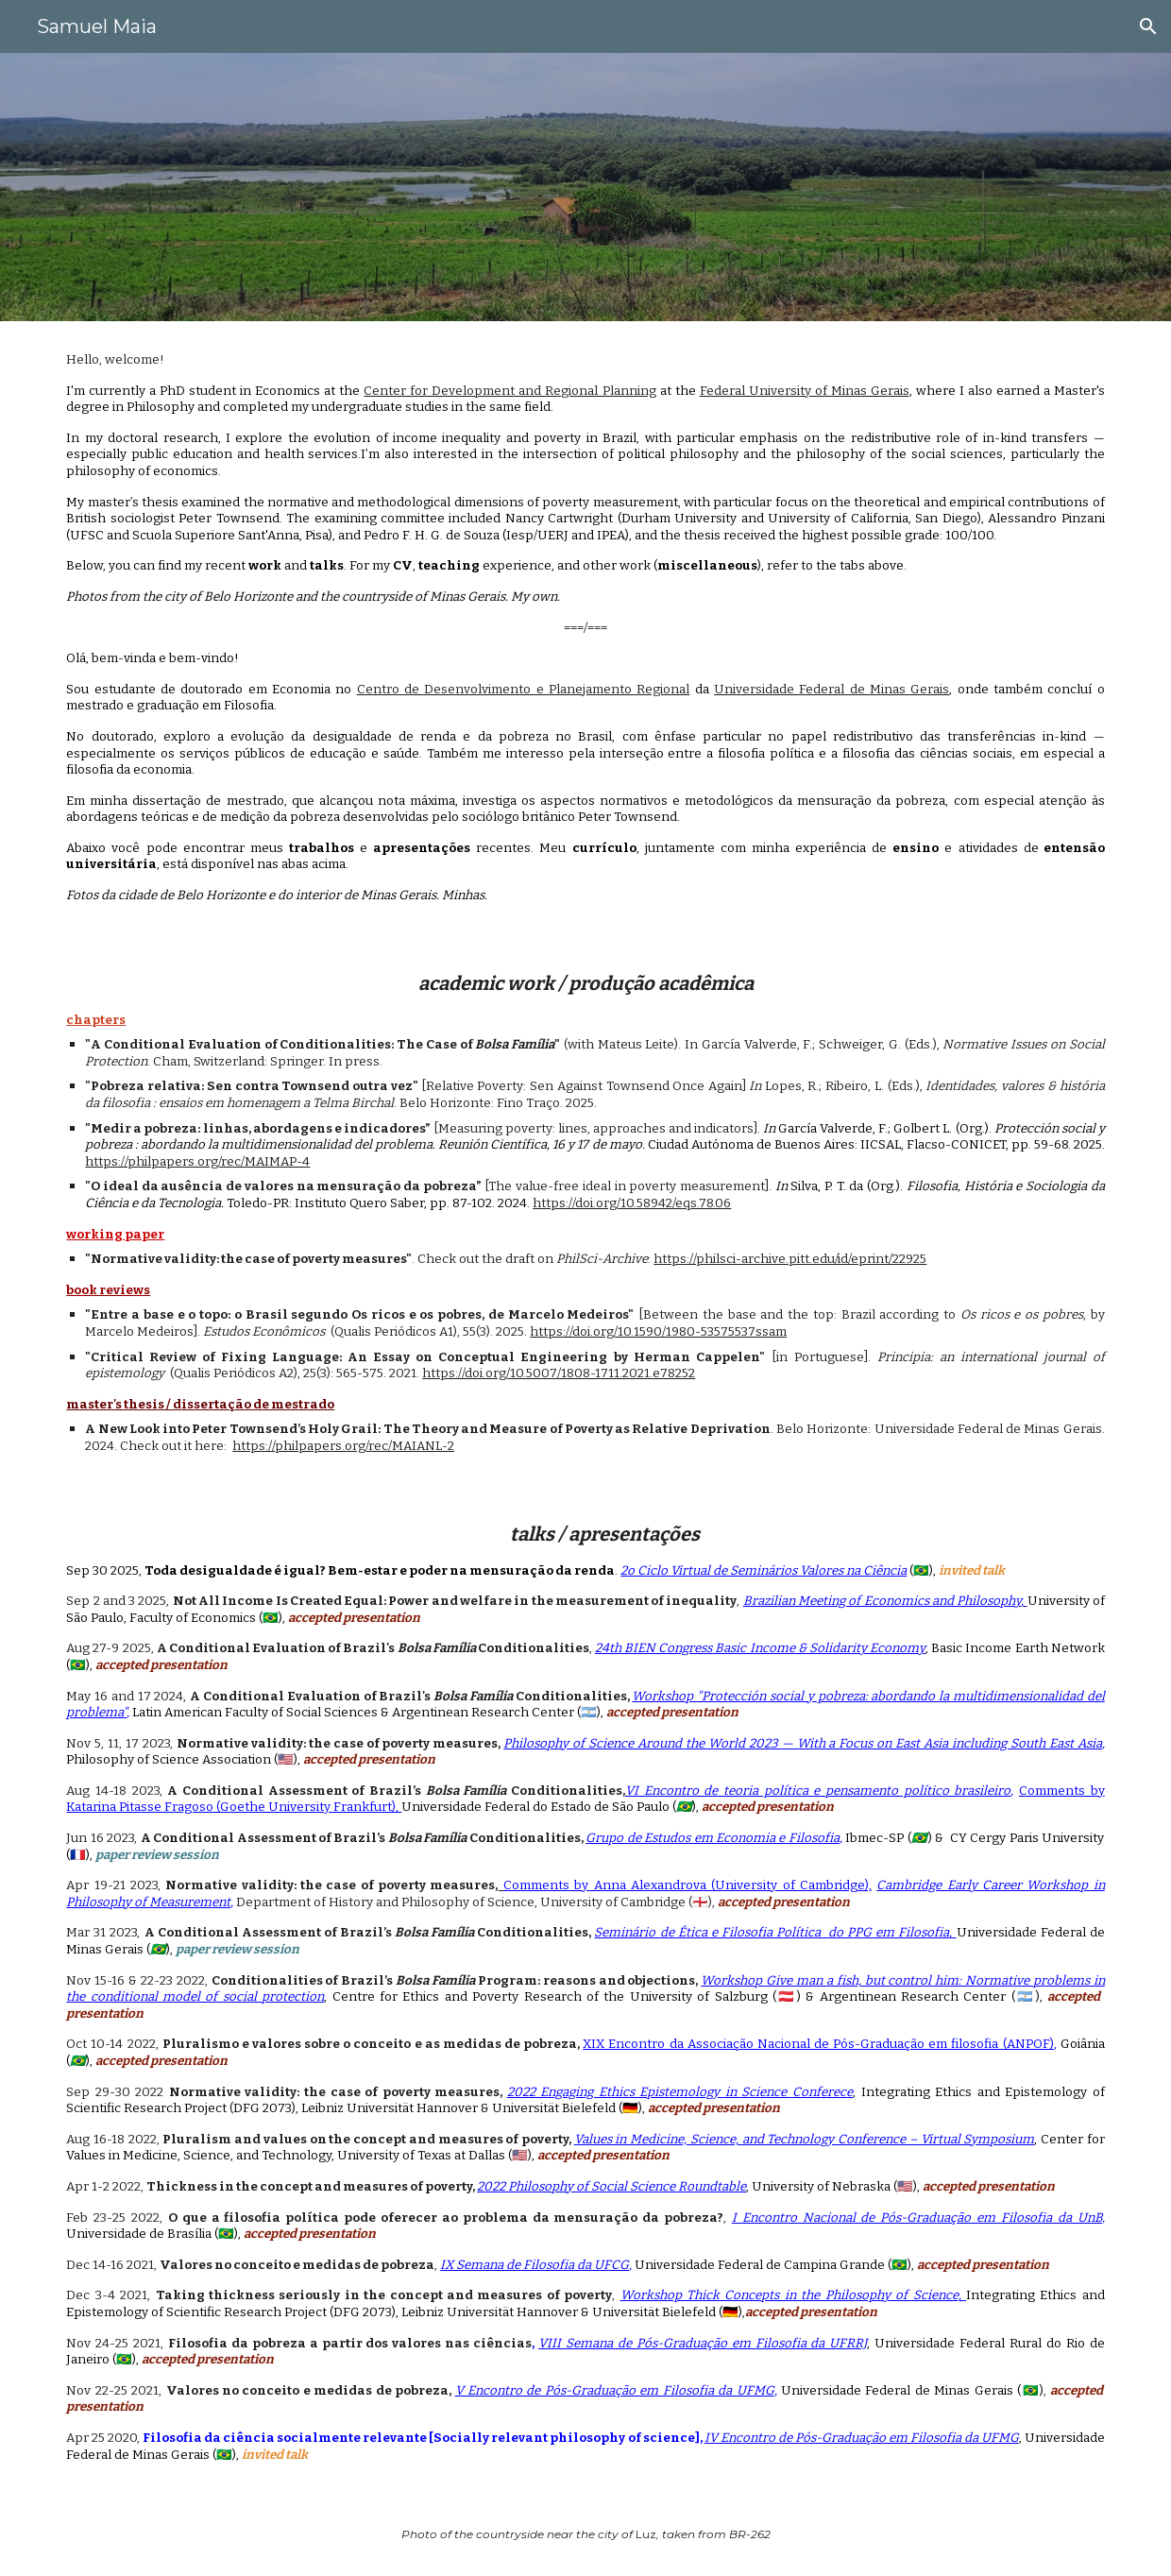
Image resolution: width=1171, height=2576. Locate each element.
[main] (585, 628)
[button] (1148, 26)
